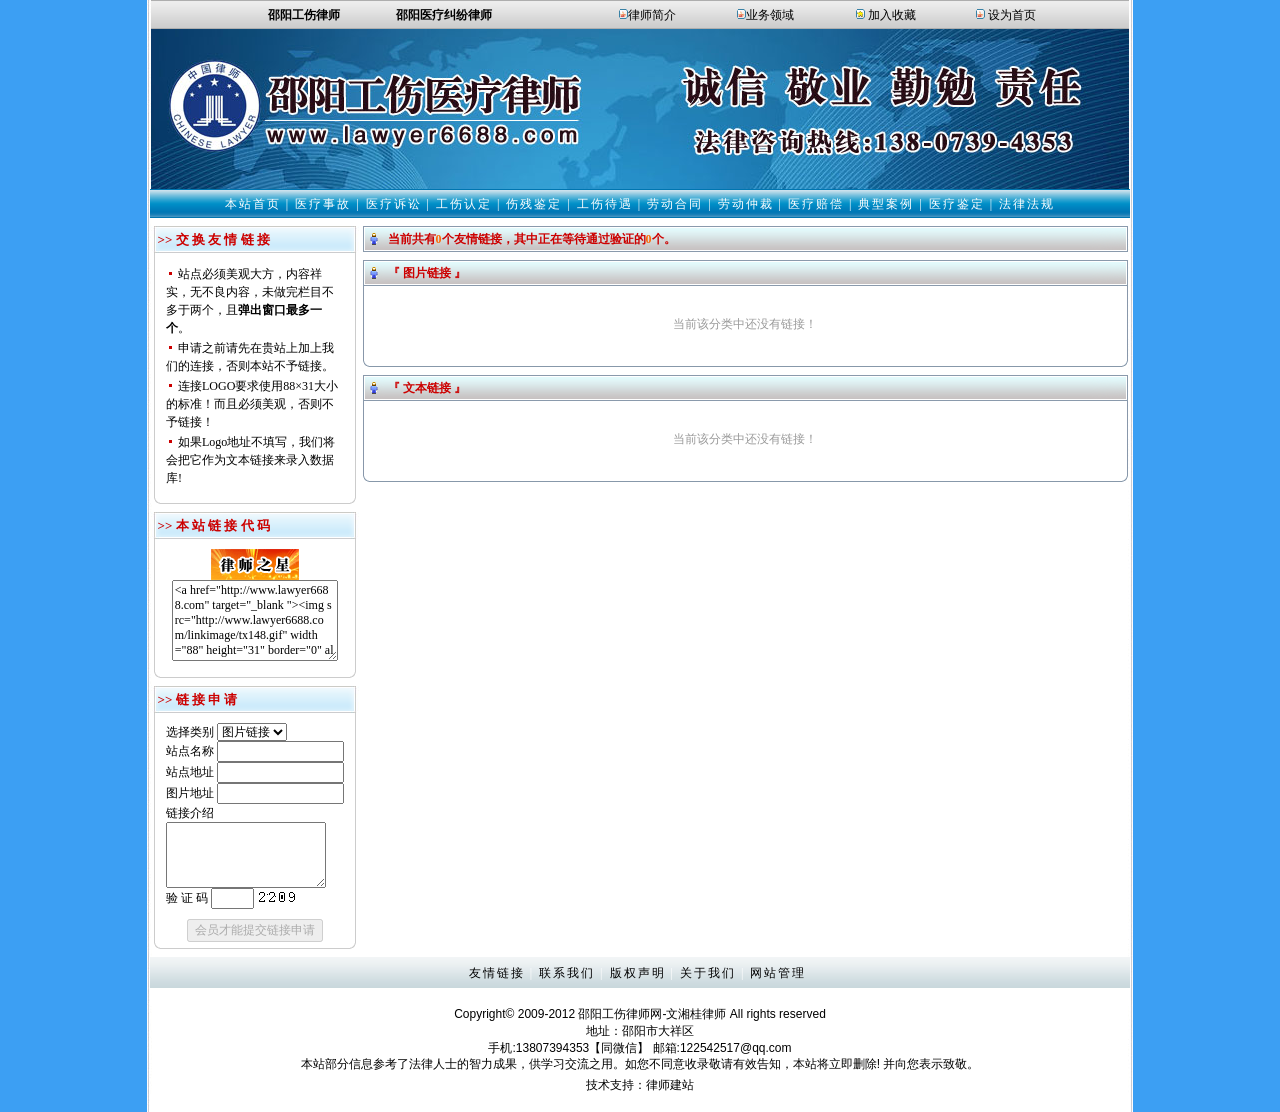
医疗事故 (323, 204)
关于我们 (708, 973)
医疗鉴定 (957, 204)
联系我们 (567, 973)
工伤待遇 (605, 204)
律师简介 (652, 15)
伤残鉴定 (534, 204)
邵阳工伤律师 (614, 1014)
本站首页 (253, 204)
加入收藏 (892, 15)
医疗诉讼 (394, 204)
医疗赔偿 (816, 204)
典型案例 (886, 204)
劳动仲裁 (746, 204)
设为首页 (1012, 15)
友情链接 (497, 973)
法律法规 (1027, 204)
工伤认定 (464, 204)
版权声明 (638, 973)
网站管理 (778, 973)
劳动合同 (675, 204)
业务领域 (770, 15)
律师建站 (670, 1085)
